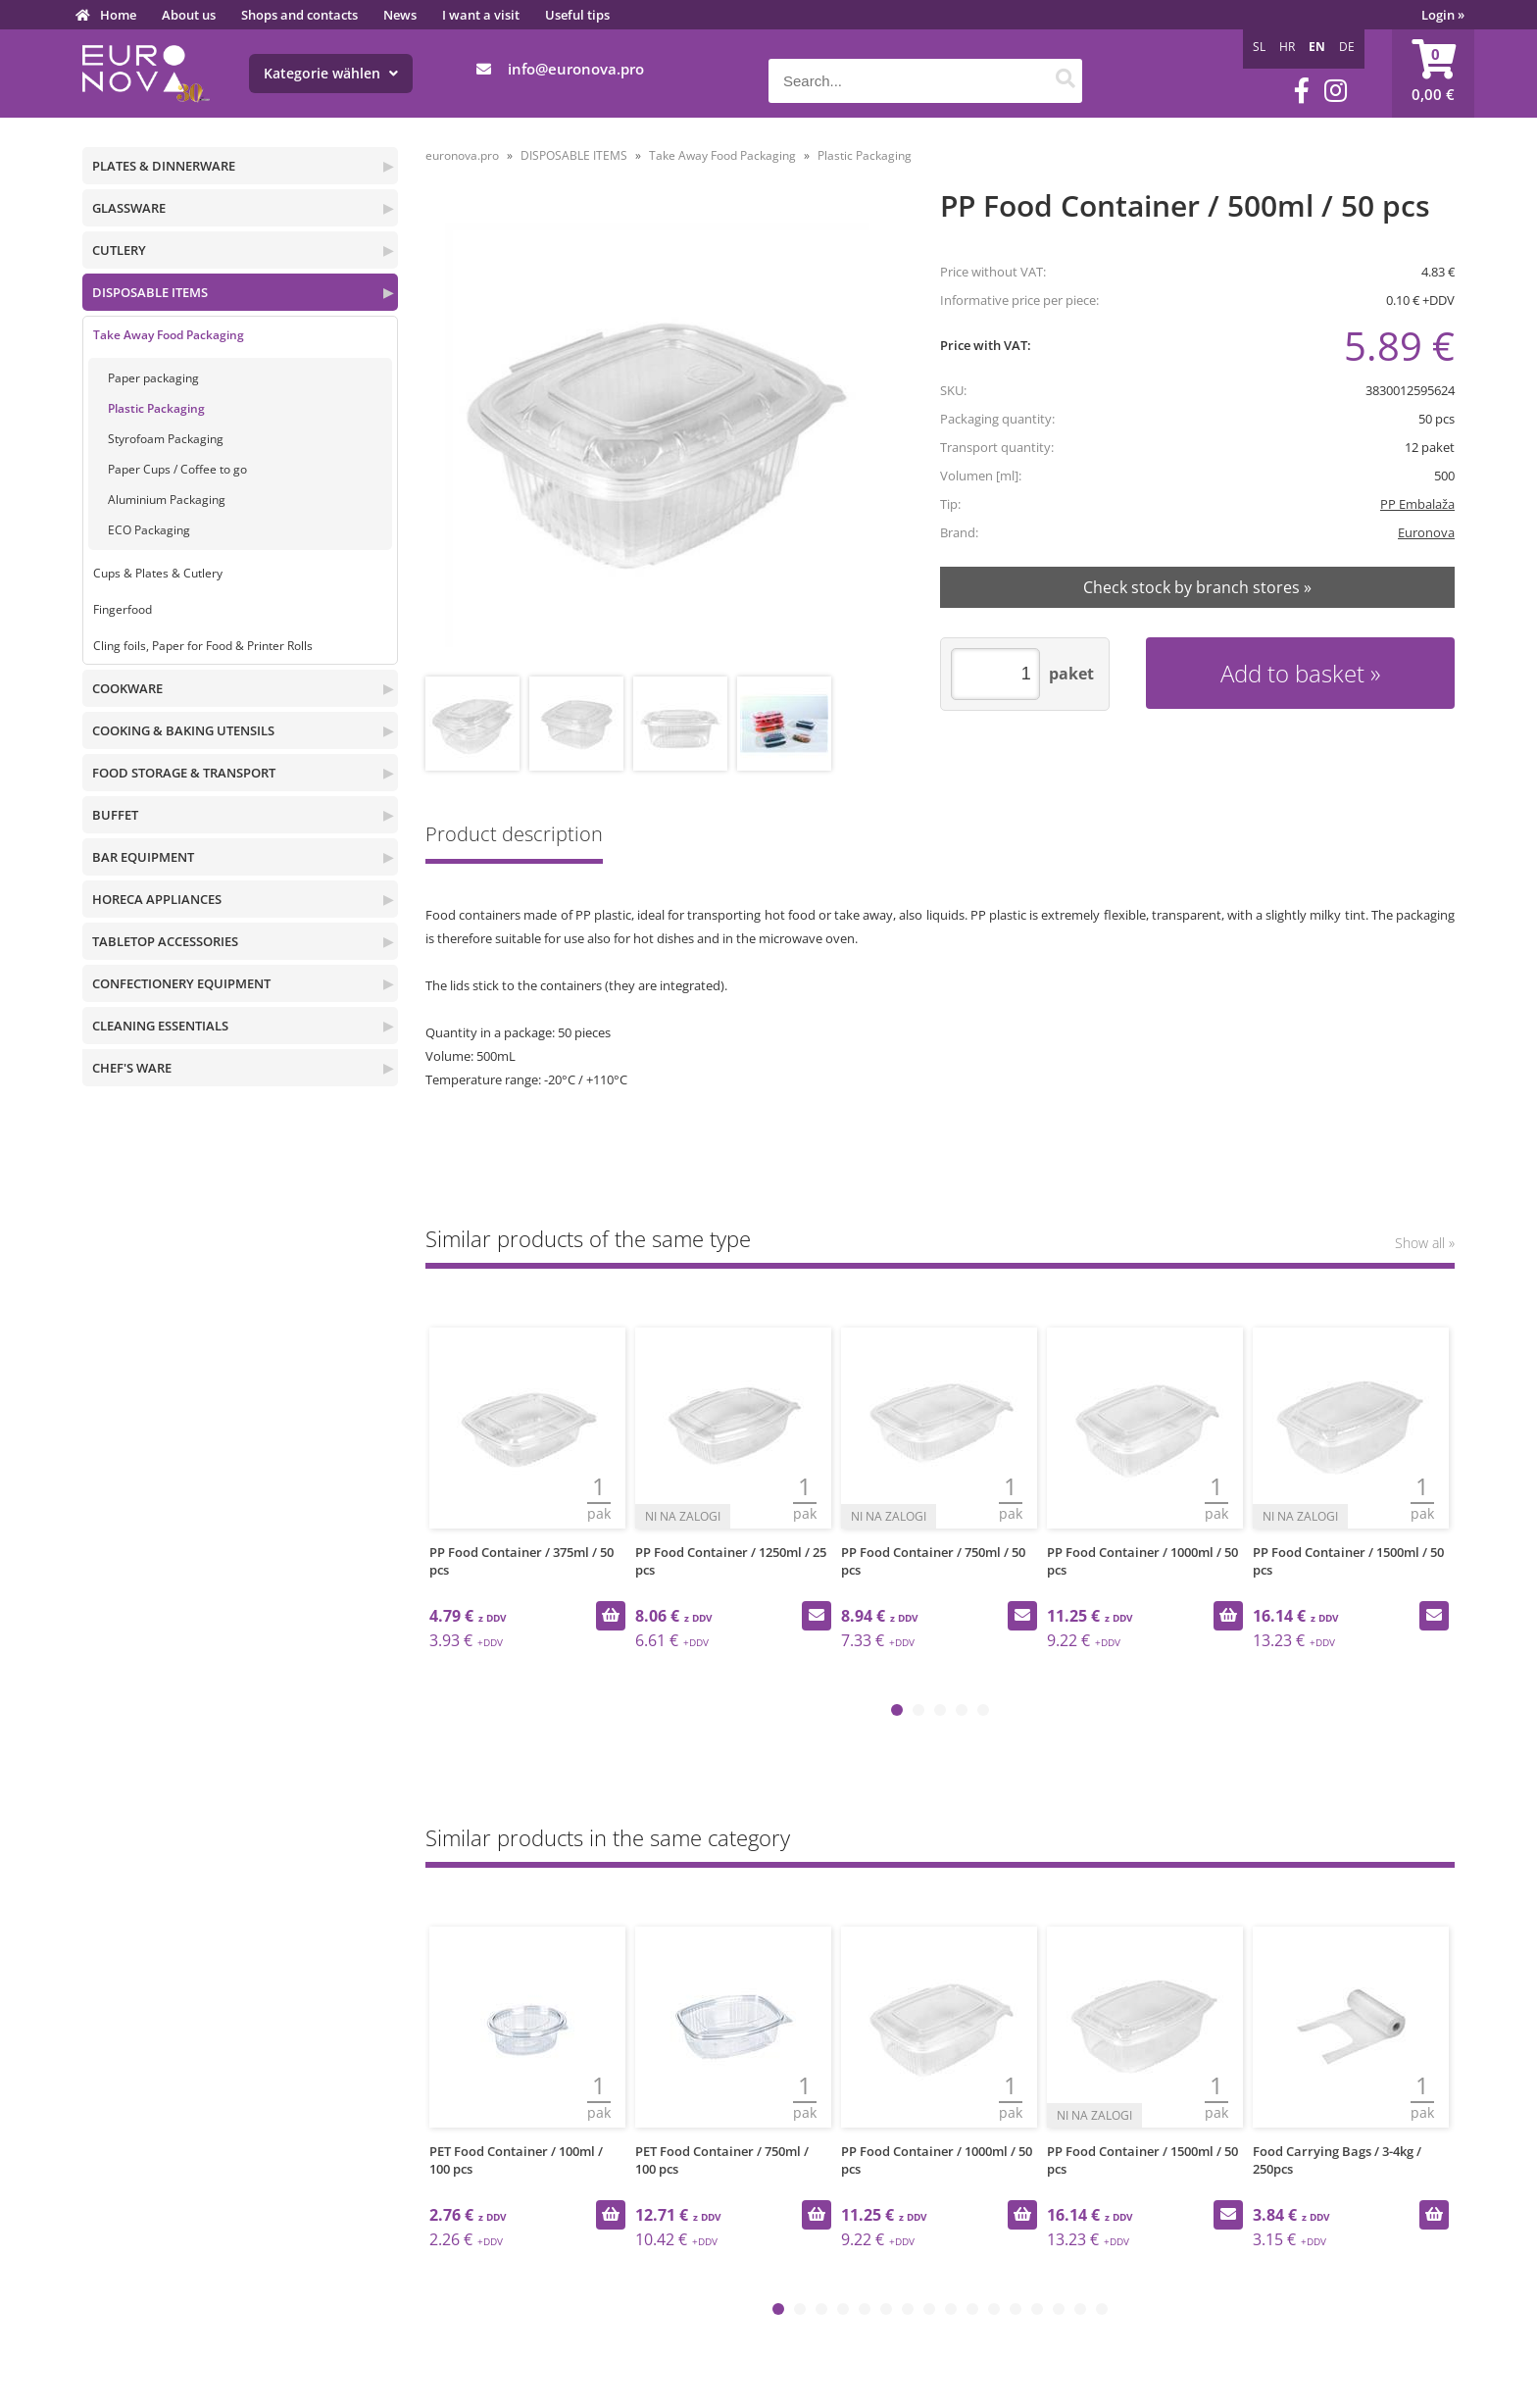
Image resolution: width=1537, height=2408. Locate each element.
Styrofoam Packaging (165, 438)
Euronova (1426, 532)
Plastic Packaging (156, 408)
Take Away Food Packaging (168, 334)
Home (118, 15)
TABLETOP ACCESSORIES (165, 941)
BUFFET (115, 815)
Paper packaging (153, 378)
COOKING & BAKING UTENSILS (183, 730)
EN (1317, 46)
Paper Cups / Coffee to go (177, 469)
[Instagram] (1335, 91)
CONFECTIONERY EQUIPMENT (181, 983)
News (400, 15)
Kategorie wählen (331, 73)
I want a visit (481, 15)
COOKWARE (127, 688)
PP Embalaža (1417, 504)
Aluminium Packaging (166, 499)
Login (1442, 15)
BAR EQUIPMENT (143, 857)
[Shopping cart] (1433, 73)
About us (189, 15)
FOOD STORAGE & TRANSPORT (183, 772)
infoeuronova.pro (576, 68)
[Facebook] (1302, 91)
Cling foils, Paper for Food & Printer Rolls (203, 645)
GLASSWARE (129, 208)
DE (1347, 46)
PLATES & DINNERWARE (163, 166)
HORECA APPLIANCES (157, 899)
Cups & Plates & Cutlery (158, 573)
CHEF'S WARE (132, 1068)
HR (1287, 46)
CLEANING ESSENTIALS (160, 1025)
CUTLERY (119, 250)
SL (1259, 46)
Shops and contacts (299, 15)
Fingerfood (122, 609)
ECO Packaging (149, 530)
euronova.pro (462, 155)
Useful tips (577, 15)
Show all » (1425, 1242)
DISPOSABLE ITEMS (150, 292)
